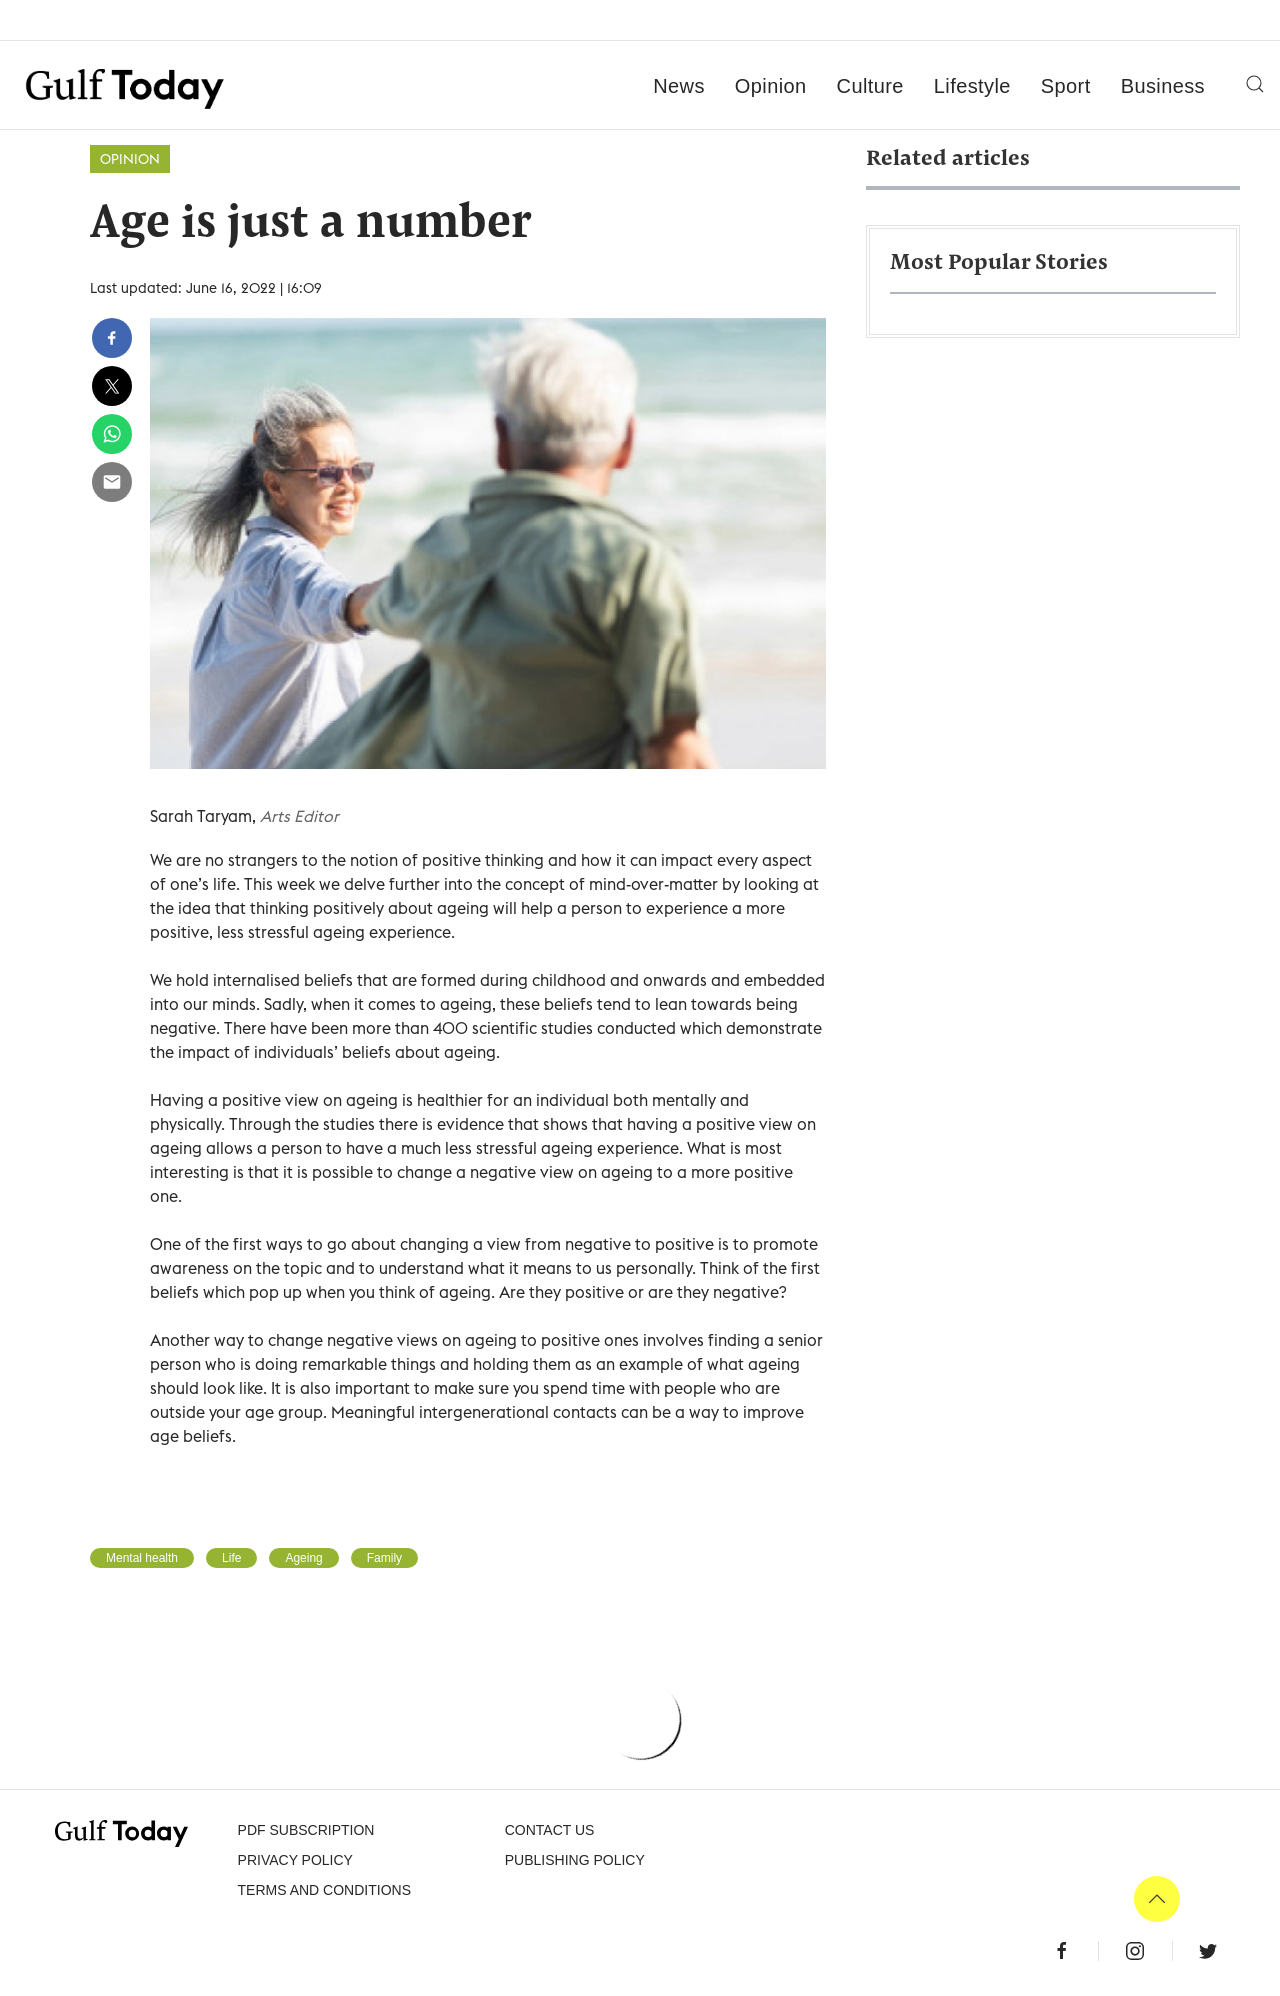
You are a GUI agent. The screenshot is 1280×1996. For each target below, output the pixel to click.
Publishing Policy (575, 1860)
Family (384, 1558)
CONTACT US (550, 1830)
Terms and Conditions (324, 1890)
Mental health (142, 1558)
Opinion (771, 86)
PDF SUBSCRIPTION (306, 1830)
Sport (1066, 86)
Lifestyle (972, 86)
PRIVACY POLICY (295, 1860)
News (679, 86)
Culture (870, 86)
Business (1163, 86)
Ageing (303, 1558)
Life (231, 1558)
